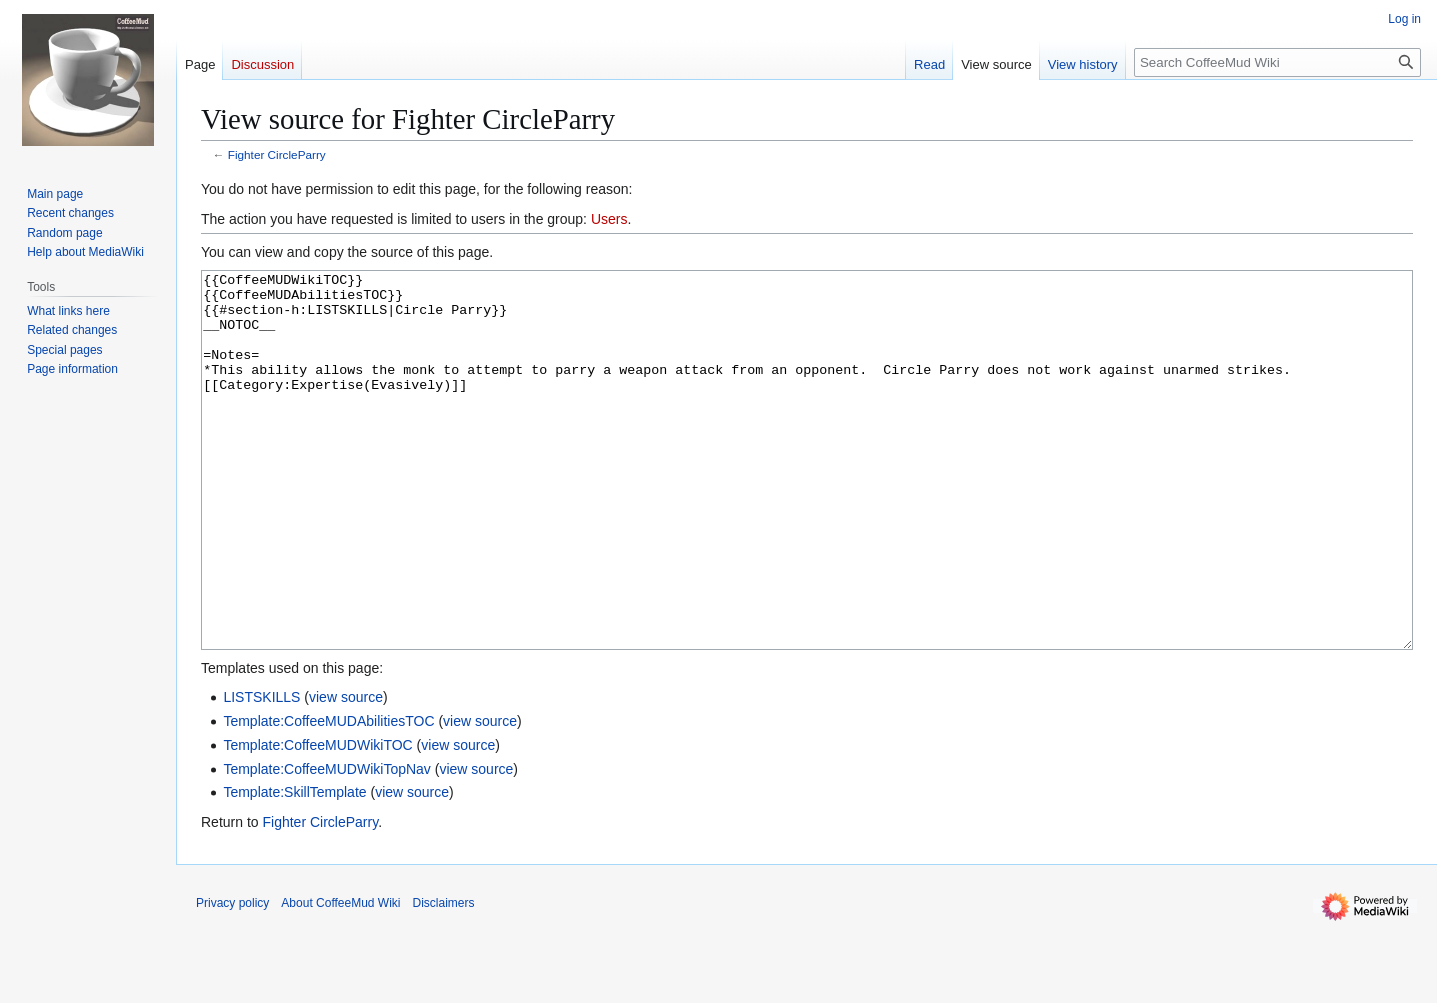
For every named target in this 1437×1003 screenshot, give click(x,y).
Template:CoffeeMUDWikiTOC (317, 820)
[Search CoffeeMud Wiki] (1277, 62)
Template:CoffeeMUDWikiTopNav (326, 844)
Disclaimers (444, 978)
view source (346, 772)
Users (609, 219)
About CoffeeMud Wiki (340, 978)
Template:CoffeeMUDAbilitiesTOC (328, 796)
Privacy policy (232, 978)
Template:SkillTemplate (294, 867)
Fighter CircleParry (277, 154)
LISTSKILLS (261, 772)
